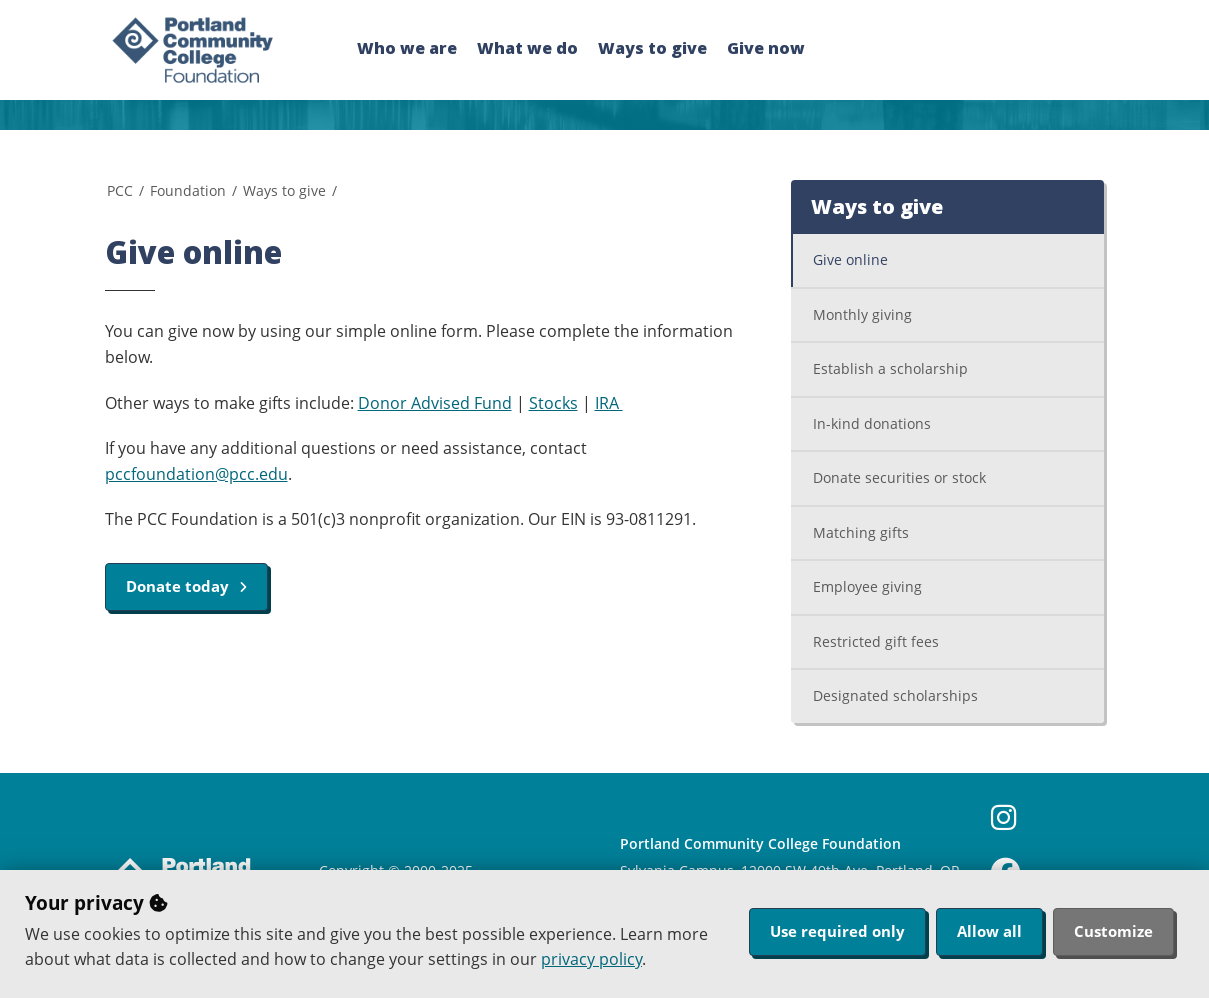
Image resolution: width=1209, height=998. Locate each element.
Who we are (407, 48)
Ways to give (652, 48)
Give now (766, 48)
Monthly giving (862, 314)
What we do (527, 48)
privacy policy (591, 959)
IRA (609, 403)
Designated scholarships (895, 695)
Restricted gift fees (876, 641)
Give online (850, 259)
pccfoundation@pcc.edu (196, 474)
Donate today (186, 586)
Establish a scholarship (890, 368)
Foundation (188, 190)
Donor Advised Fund (435, 403)
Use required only (837, 931)
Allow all (989, 931)
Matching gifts (861, 532)
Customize (1113, 931)
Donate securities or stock (899, 477)
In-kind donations (872, 423)
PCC (120, 190)
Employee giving (867, 586)
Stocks (553, 403)
